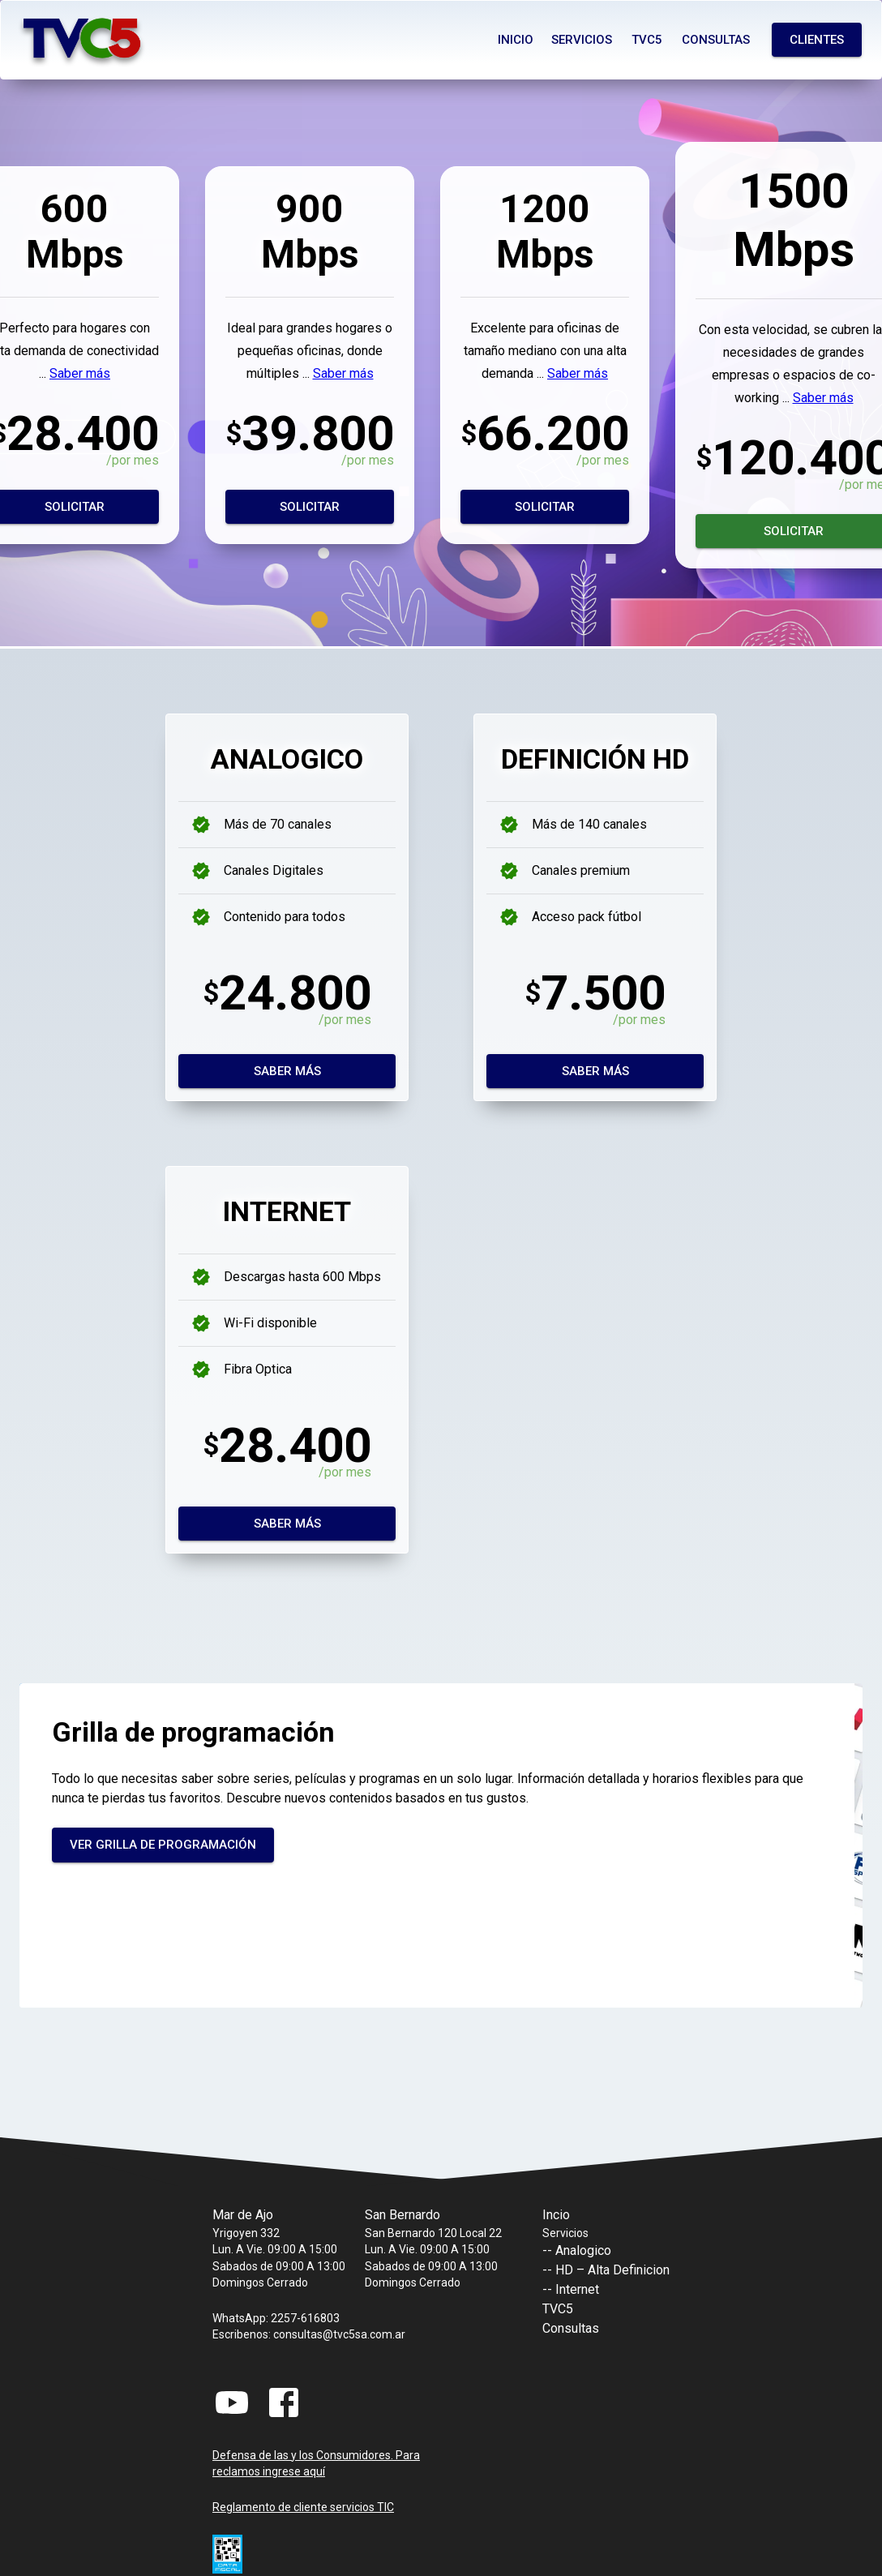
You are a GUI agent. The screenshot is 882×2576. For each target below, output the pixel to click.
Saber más (79, 373)
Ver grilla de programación (163, 1845)
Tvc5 (647, 40)
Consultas (716, 40)
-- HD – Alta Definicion (606, 2270)
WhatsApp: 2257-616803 (276, 2318)
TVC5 (557, 2309)
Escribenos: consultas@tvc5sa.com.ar (308, 2334)
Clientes (817, 40)
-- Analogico (576, 2250)
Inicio (515, 40)
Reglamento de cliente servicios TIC (303, 2507)
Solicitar (309, 507)
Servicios (581, 40)
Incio (556, 2214)
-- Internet (570, 2289)
